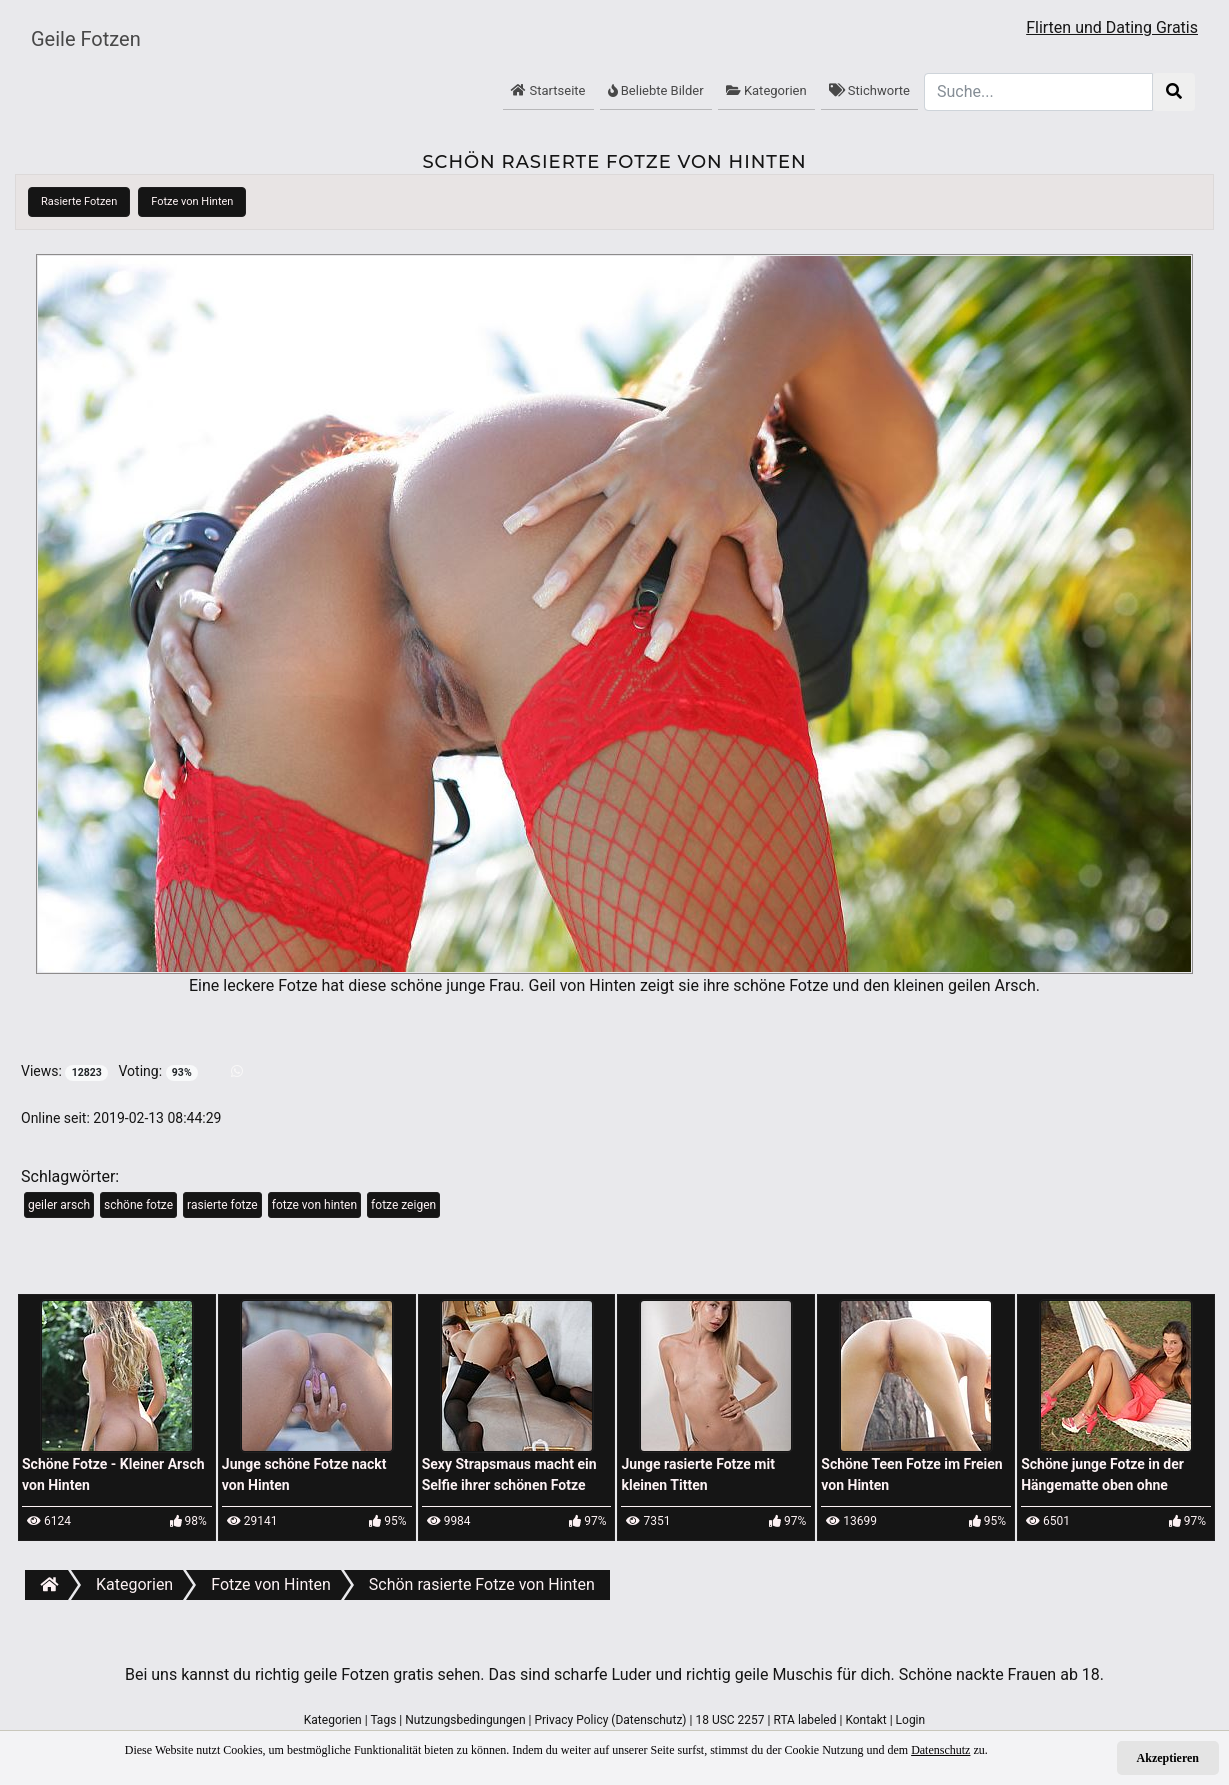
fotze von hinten (314, 1205)
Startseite (548, 90)
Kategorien (766, 90)
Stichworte (869, 90)
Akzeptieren (1168, 1758)
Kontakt (865, 1720)
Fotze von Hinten (192, 201)
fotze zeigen (403, 1205)
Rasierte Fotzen (79, 201)
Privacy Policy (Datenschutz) (610, 1720)
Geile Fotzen (86, 39)
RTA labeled (804, 1720)
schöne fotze (138, 1205)
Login (911, 1720)
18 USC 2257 (729, 1720)
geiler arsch (59, 1205)
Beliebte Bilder (656, 90)
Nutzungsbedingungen (465, 1720)
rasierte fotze (222, 1205)
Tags (383, 1720)
